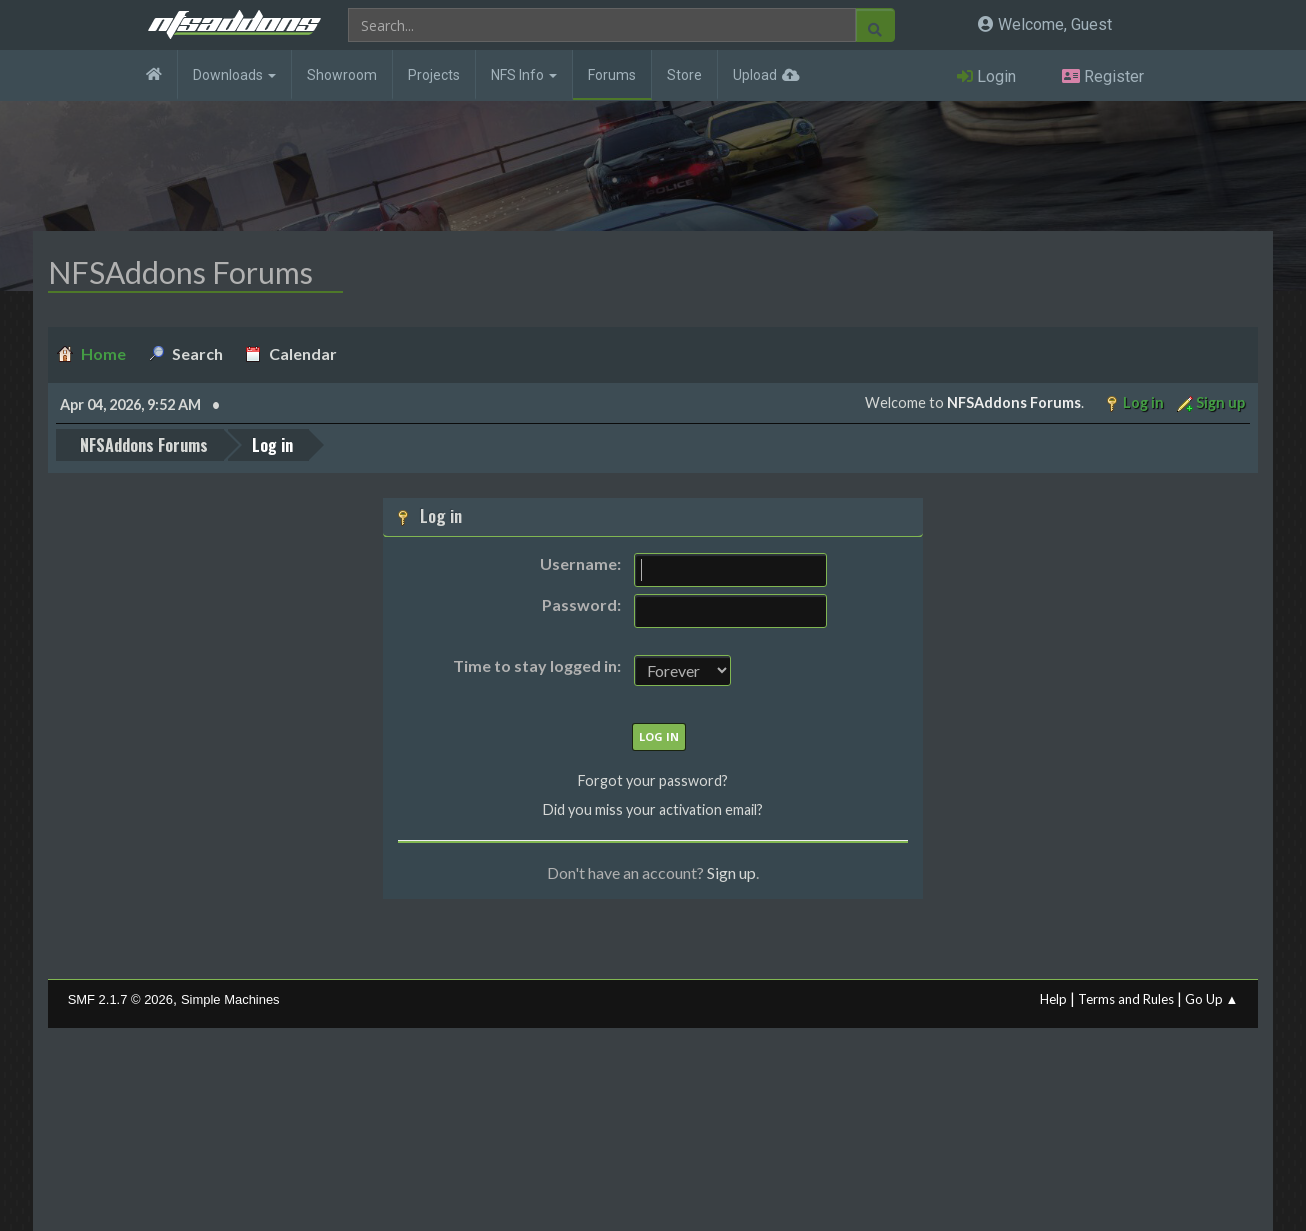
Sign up (731, 872)
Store (684, 75)
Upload (755, 75)
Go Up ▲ (1212, 998)
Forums (612, 75)
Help (1053, 998)
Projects (434, 75)
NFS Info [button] (524, 75)
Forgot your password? (653, 780)
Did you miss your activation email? (653, 809)
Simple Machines (230, 998)
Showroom (342, 75)
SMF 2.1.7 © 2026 (120, 998)
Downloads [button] (234, 75)
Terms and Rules (1126, 998)
